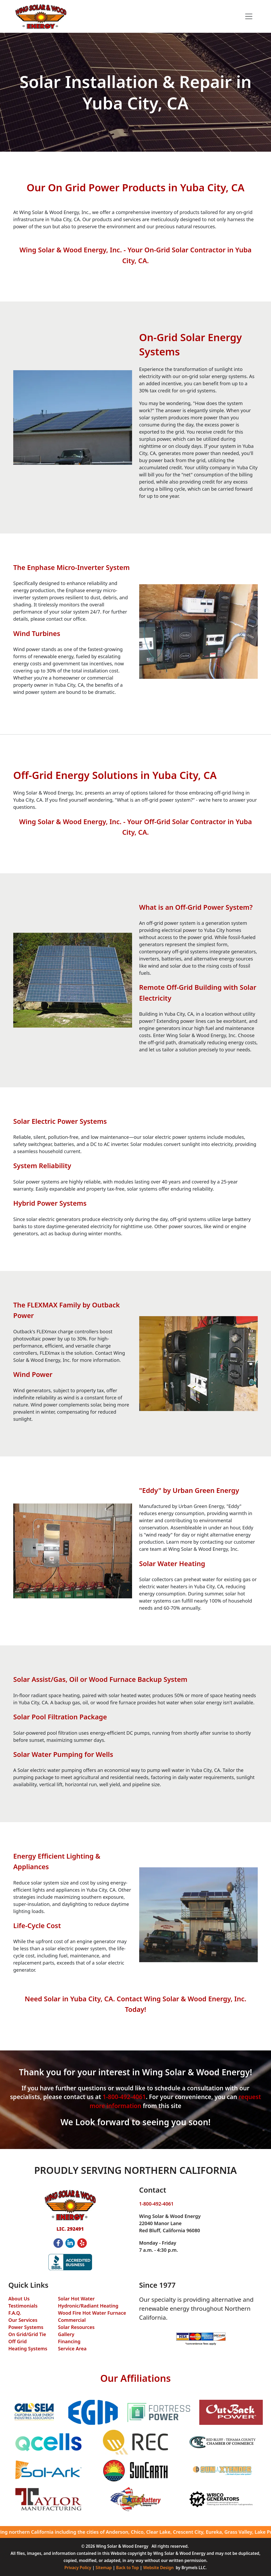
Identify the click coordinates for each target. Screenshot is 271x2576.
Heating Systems (27, 2348)
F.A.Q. (14, 2313)
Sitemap (104, 2567)
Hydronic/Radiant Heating (88, 2306)
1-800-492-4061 (124, 2097)
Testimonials (23, 2306)
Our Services (23, 2320)
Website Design (158, 2567)
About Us (19, 2298)
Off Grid (17, 2341)
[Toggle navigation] (249, 16)
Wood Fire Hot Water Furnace (92, 2313)
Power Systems (25, 2327)
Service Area (72, 2348)
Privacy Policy (77, 2567)
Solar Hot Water (76, 2298)
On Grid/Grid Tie (27, 2334)
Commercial (72, 2320)
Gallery (66, 2334)
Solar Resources (76, 2327)
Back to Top (127, 2567)
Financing (69, 2341)
